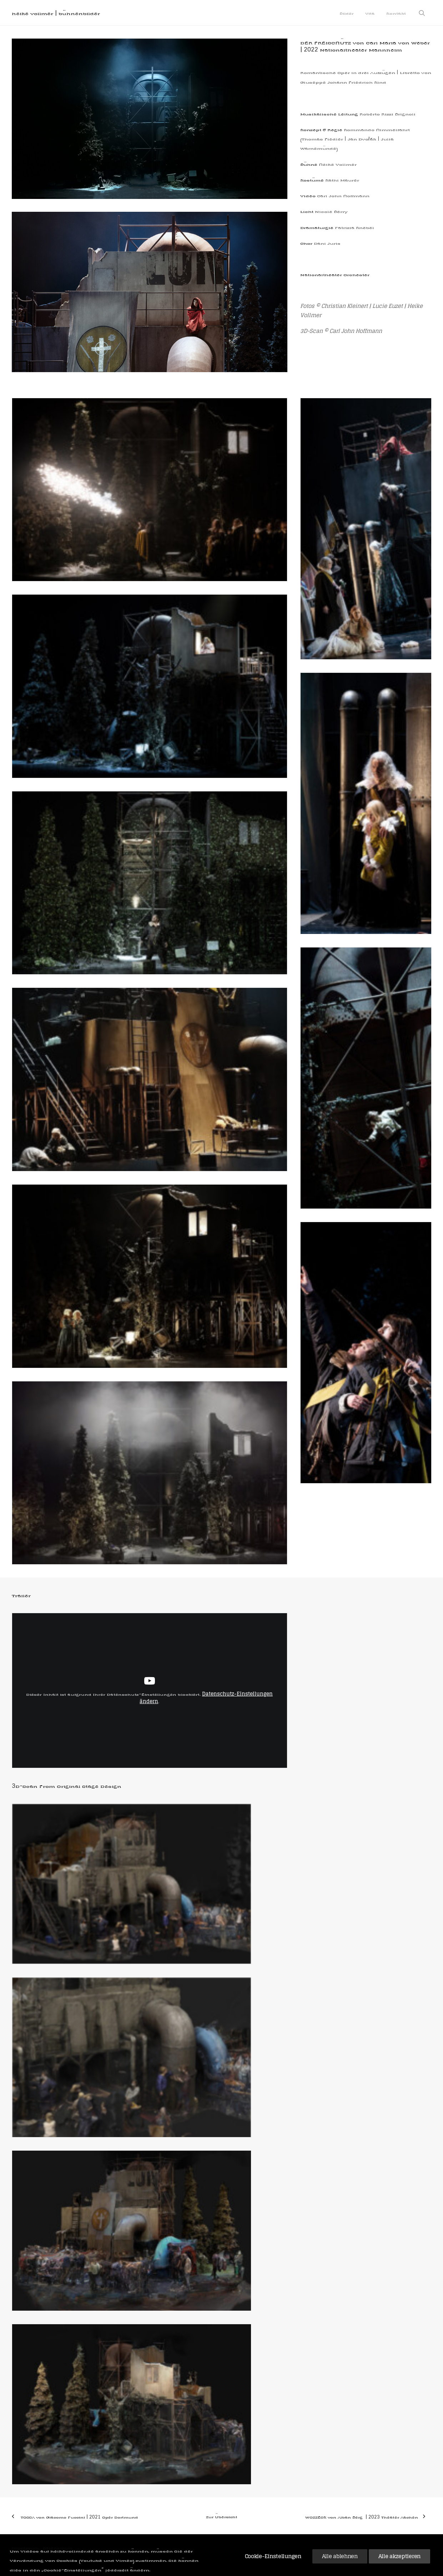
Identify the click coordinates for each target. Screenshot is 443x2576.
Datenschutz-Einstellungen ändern (206, 1697)
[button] (425, 12)
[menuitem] (346, 12)
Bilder (346, 12)
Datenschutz (57, 2548)
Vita (370, 12)
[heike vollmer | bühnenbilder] (56, 13)
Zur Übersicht (221, 2516)
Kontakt (396, 12)
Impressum (25, 2548)
